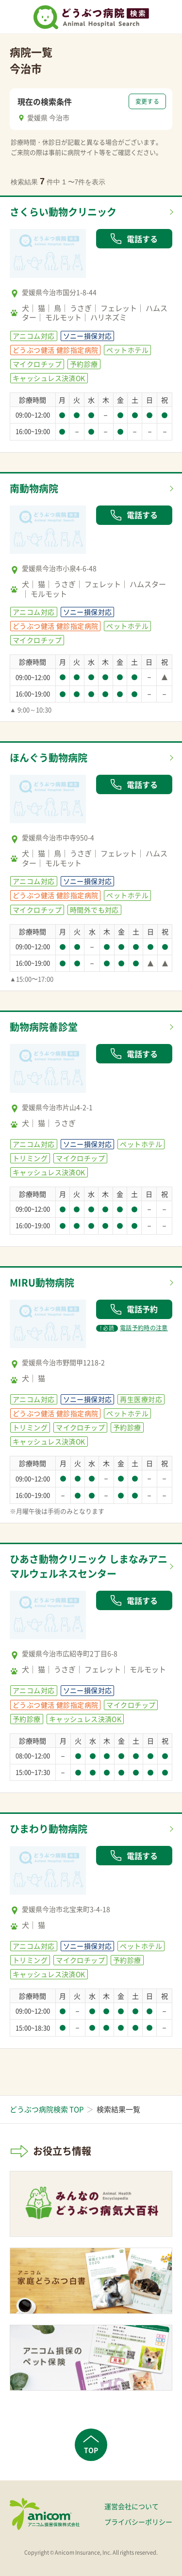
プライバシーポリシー (138, 2522)
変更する (147, 101)
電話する (134, 239)
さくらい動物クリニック (63, 212)
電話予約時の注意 (132, 1327)
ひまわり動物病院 (48, 1829)
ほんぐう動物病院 (48, 757)
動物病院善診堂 (44, 1027)
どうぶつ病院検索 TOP (46, 2109)
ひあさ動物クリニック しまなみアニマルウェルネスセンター (88, 1566)
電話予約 (134, 1309)
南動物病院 (34, 488)
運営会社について (131, 2506)
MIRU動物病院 (42, 1282)
